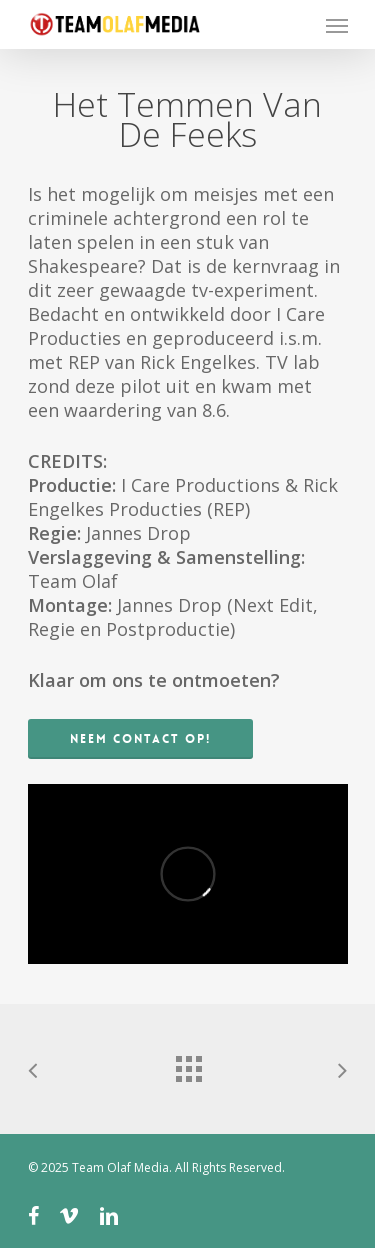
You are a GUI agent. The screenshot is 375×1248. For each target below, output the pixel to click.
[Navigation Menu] (337, 25)
